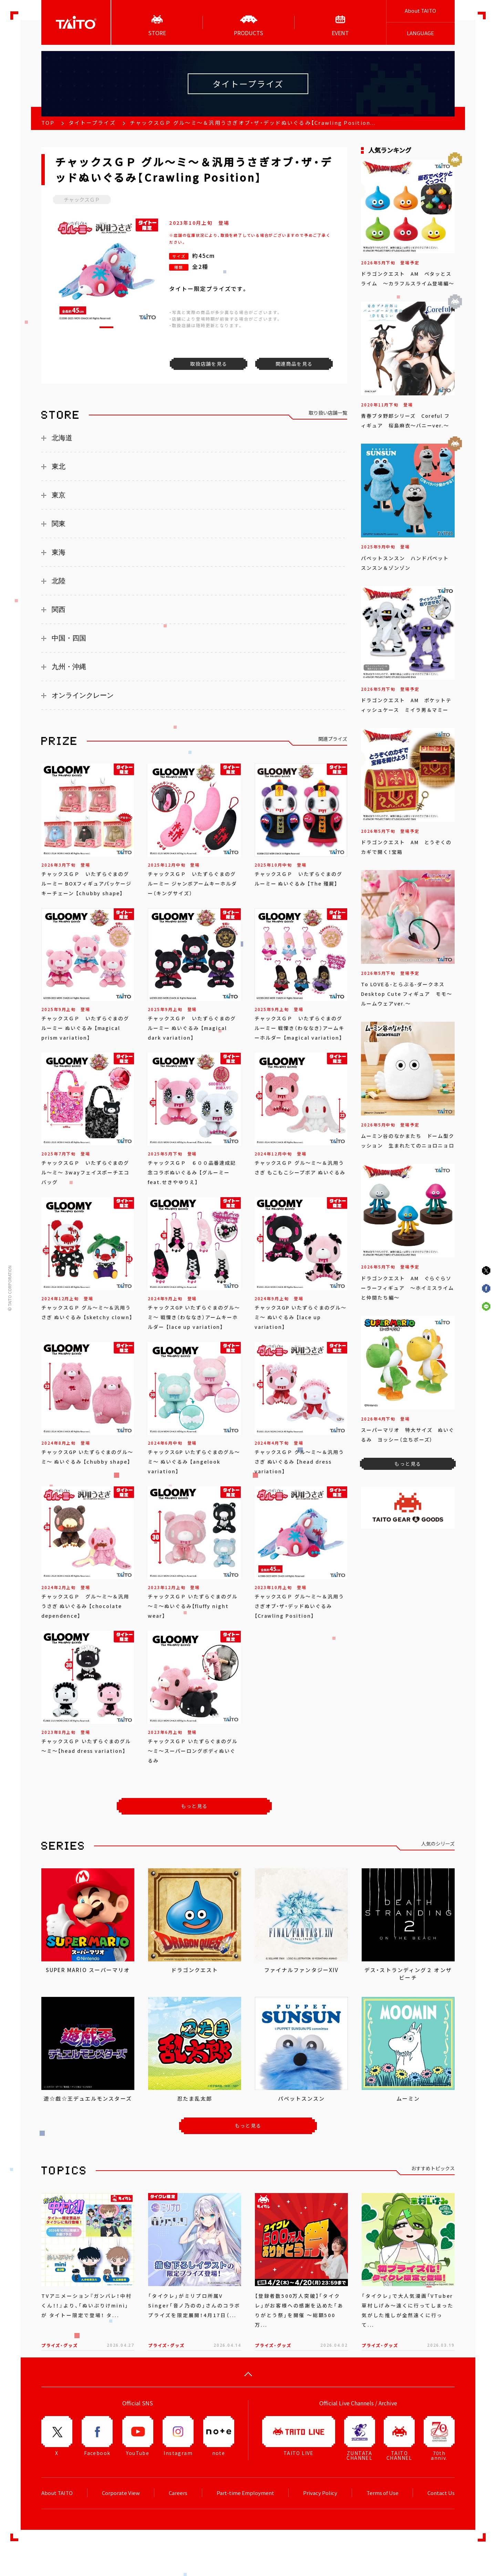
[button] (106, 327)
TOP (47, 123)
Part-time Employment (245, 2493)
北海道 (62, 438)
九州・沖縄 (69, 666)
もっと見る (194, 1805)
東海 (58, 552)
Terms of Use (382, 2493)
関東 (58, 523)
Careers (178, 2493)
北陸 (58, 581)
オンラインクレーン (83, 695)
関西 (58, 609)
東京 (58, 495)
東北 (58, 466)
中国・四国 (69, 638)
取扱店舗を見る (208, 363)
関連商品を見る (294, 363)
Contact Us (441, 2493)
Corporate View (121, 2493)
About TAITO (420, 10)
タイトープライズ (92, 123)
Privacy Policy (320, 2493)
